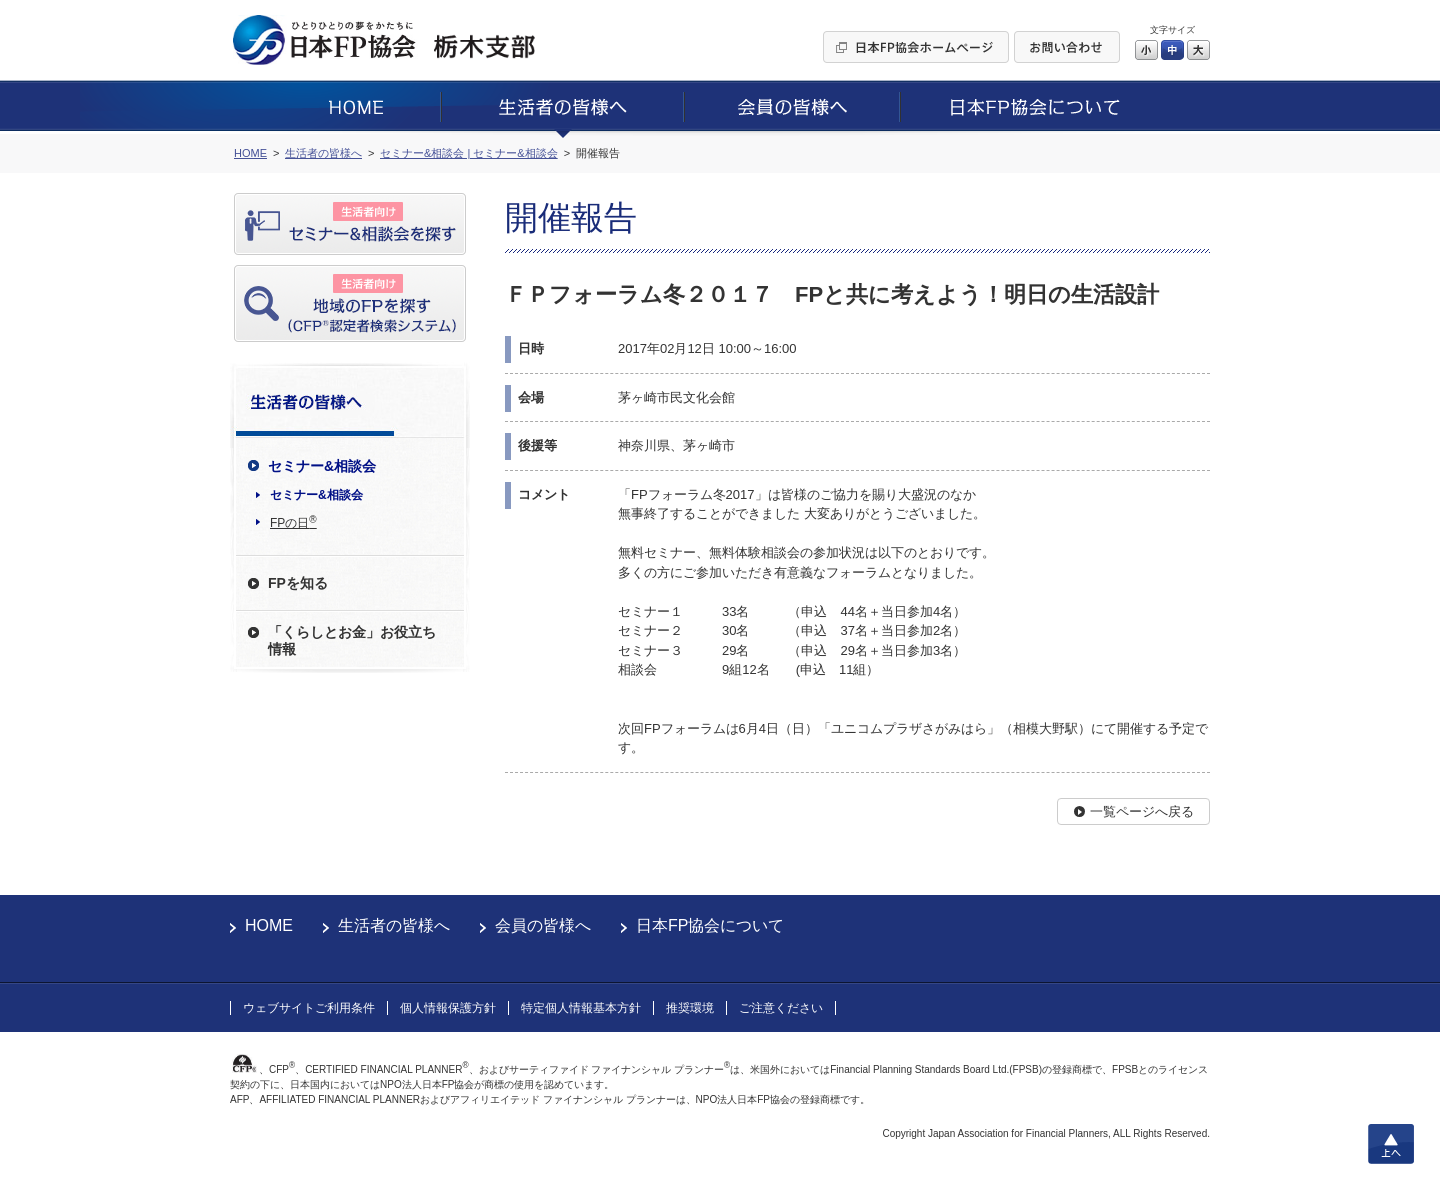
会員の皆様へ (543, 925)
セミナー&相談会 (316, 495)
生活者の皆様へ (394, 925)
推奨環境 (690, 1008)
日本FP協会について (710, 925)
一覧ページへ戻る (1142, 811)
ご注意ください (781, 1008)
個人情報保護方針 (448, 1008)
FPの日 (293, 522)
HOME (269, 925)
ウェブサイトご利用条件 (309, 1008)
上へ (1391, 1144)
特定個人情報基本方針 (581, 1008)
